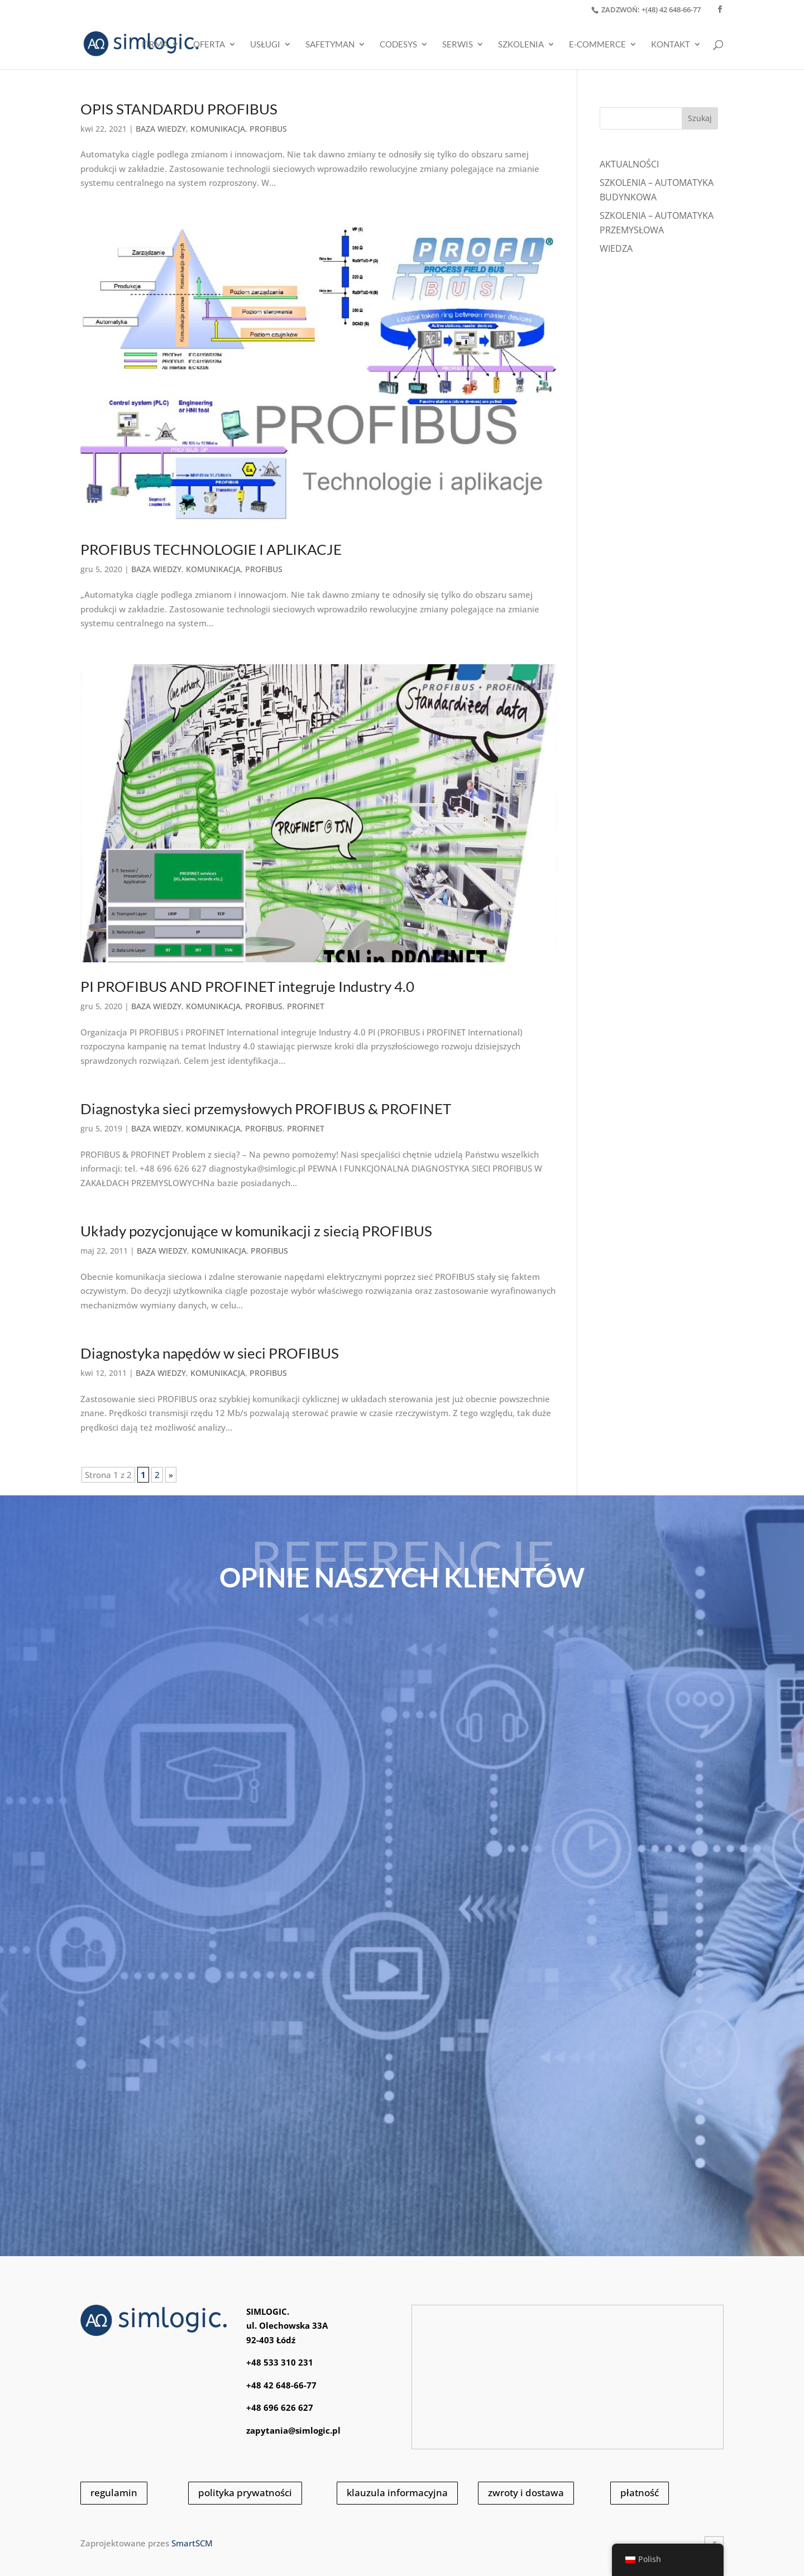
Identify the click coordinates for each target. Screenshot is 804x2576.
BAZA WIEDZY (161, 128)
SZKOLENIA (521, 44)
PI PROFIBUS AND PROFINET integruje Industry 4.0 (247, 986)
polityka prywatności (245, 2492)
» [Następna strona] (171, 1474)
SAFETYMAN (330, 44)
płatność (639, 2492)
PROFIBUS (268, 128)
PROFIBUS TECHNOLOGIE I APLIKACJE (211, 549)
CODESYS (398, 44)
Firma (155, 44)
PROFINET (305, 1006)
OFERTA (209, 44)
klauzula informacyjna (397, 2492)
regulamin (113, 2492)
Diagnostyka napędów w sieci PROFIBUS (209, 1353)
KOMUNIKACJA (217, 128)
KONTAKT (670, 44)
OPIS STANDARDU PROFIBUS (178, 109)
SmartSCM (192, 2543)
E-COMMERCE (597, 44)
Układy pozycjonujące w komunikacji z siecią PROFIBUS (256, 1231)
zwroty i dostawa (526, 2492)
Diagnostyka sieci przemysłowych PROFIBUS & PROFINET (265, 1108)
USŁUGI (265, 44)
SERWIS (457, 44)
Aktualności (629, 164)
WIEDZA (616, 248)
